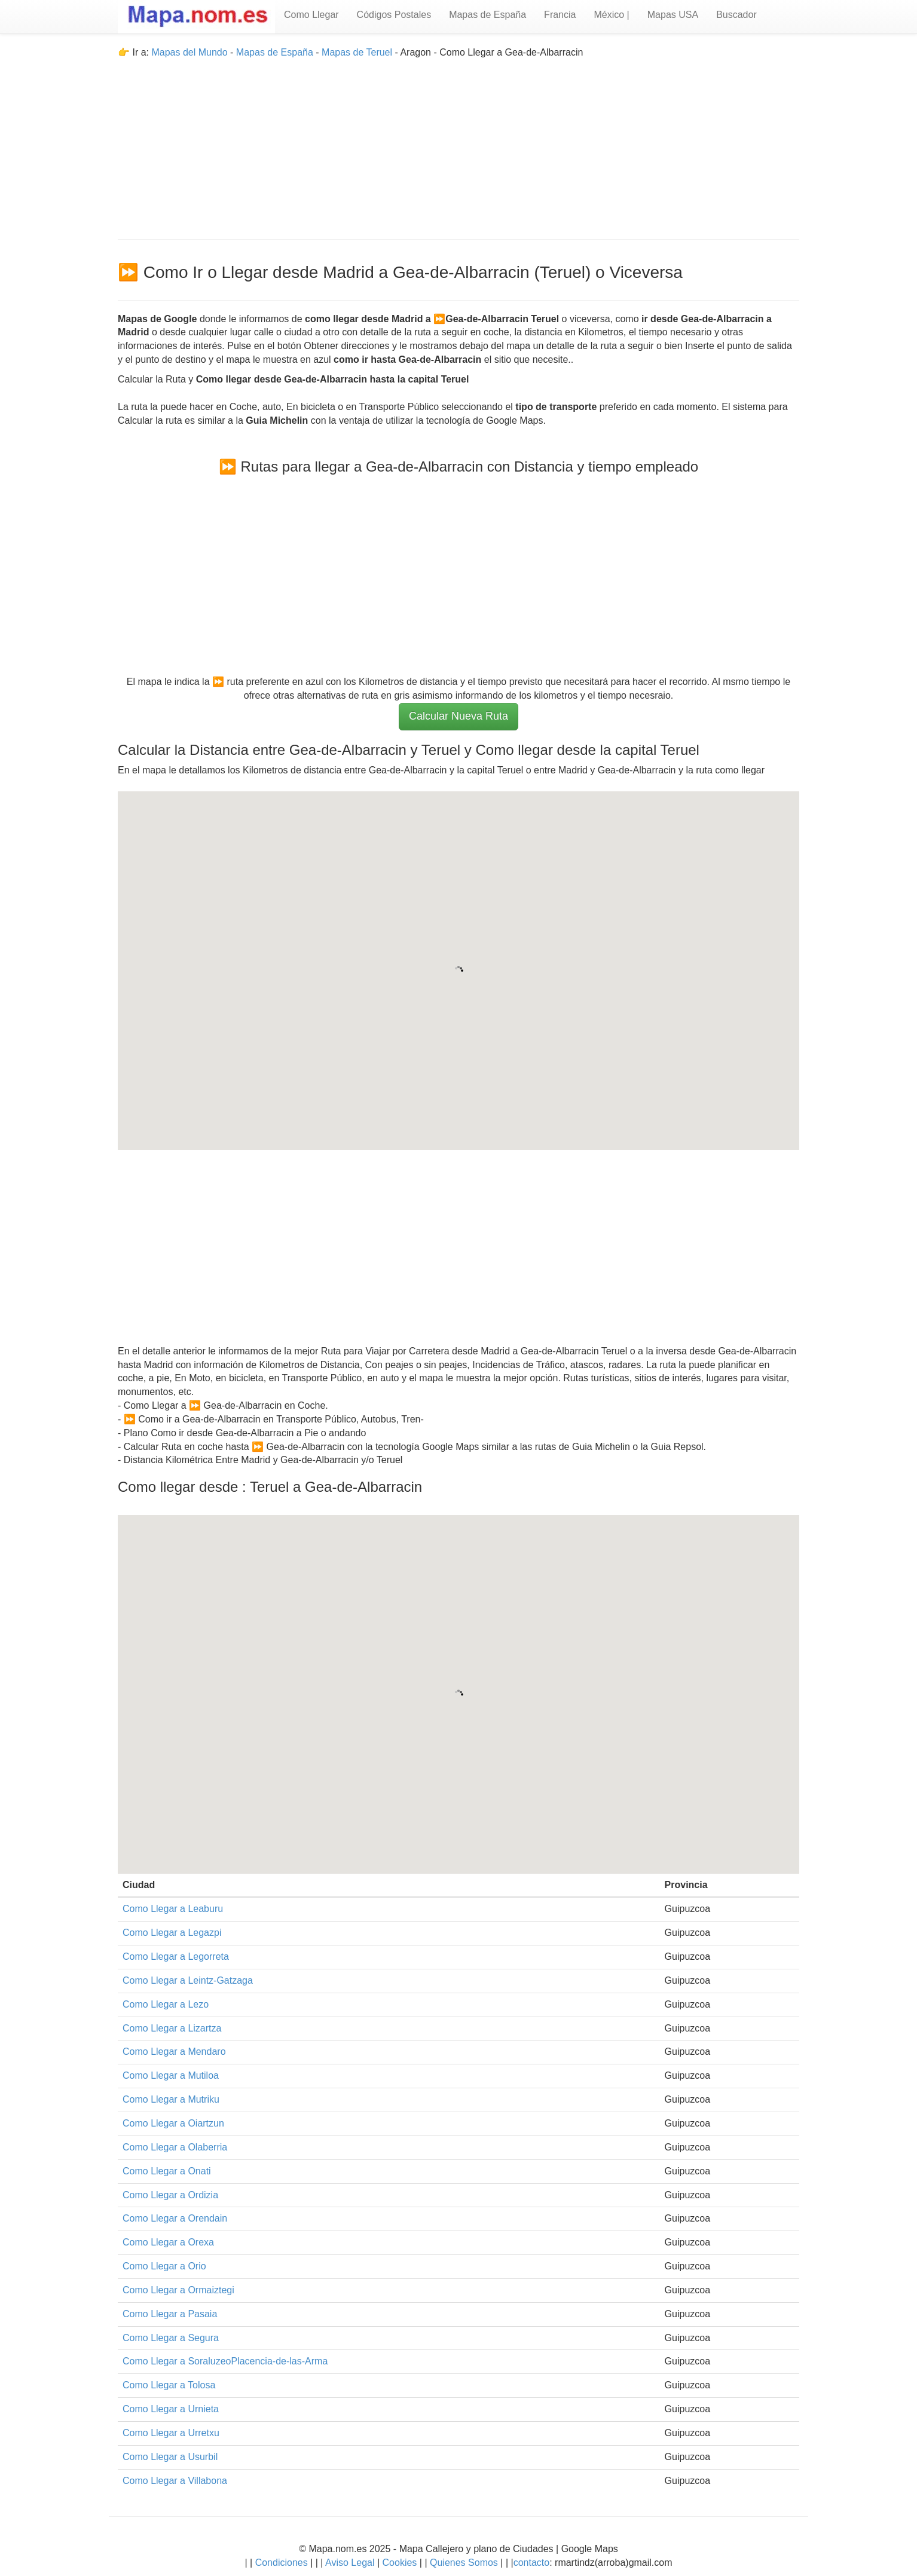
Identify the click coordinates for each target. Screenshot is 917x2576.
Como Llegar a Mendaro (174, 2051)
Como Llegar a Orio (164, 2266)
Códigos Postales (394, 15)
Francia (560, 15)
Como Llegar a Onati (167, 2171)
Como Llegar (311, 15)
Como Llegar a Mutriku (171, 2099)
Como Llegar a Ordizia (170, 2195)
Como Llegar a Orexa (168, 2242)
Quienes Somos (464, 2562)
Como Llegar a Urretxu (171, 2433)
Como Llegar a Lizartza (172, 2028)
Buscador (736, 15)
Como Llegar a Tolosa (169, 2385)
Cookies (401, 2562)
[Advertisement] (458, 143)
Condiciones (281, 2562)
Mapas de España (487, 15)
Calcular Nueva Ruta (458, 716)
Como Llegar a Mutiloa (171, 2075)
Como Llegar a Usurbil (170, 2457)
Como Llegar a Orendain (175, 2218)
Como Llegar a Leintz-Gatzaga (188, 1980)
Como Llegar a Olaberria (175, 2147)
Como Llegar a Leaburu (173, 1909)
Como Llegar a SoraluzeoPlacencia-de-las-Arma (225, 2361)
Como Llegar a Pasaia (170, 2314)
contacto (531, 2562)
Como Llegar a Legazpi (172, 1933)
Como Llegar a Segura (171, 2338)
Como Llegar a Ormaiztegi (178, 2290)
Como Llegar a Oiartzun (173, 2123)
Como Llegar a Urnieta (171, 2409)
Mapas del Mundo (189, 52)
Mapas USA (672, 15)
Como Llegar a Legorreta (176, 1956)
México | (611, 15)
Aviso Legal (349, 2562)
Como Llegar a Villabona (175, 2481)
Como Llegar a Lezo (166, 2004)
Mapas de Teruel (357, 52)
